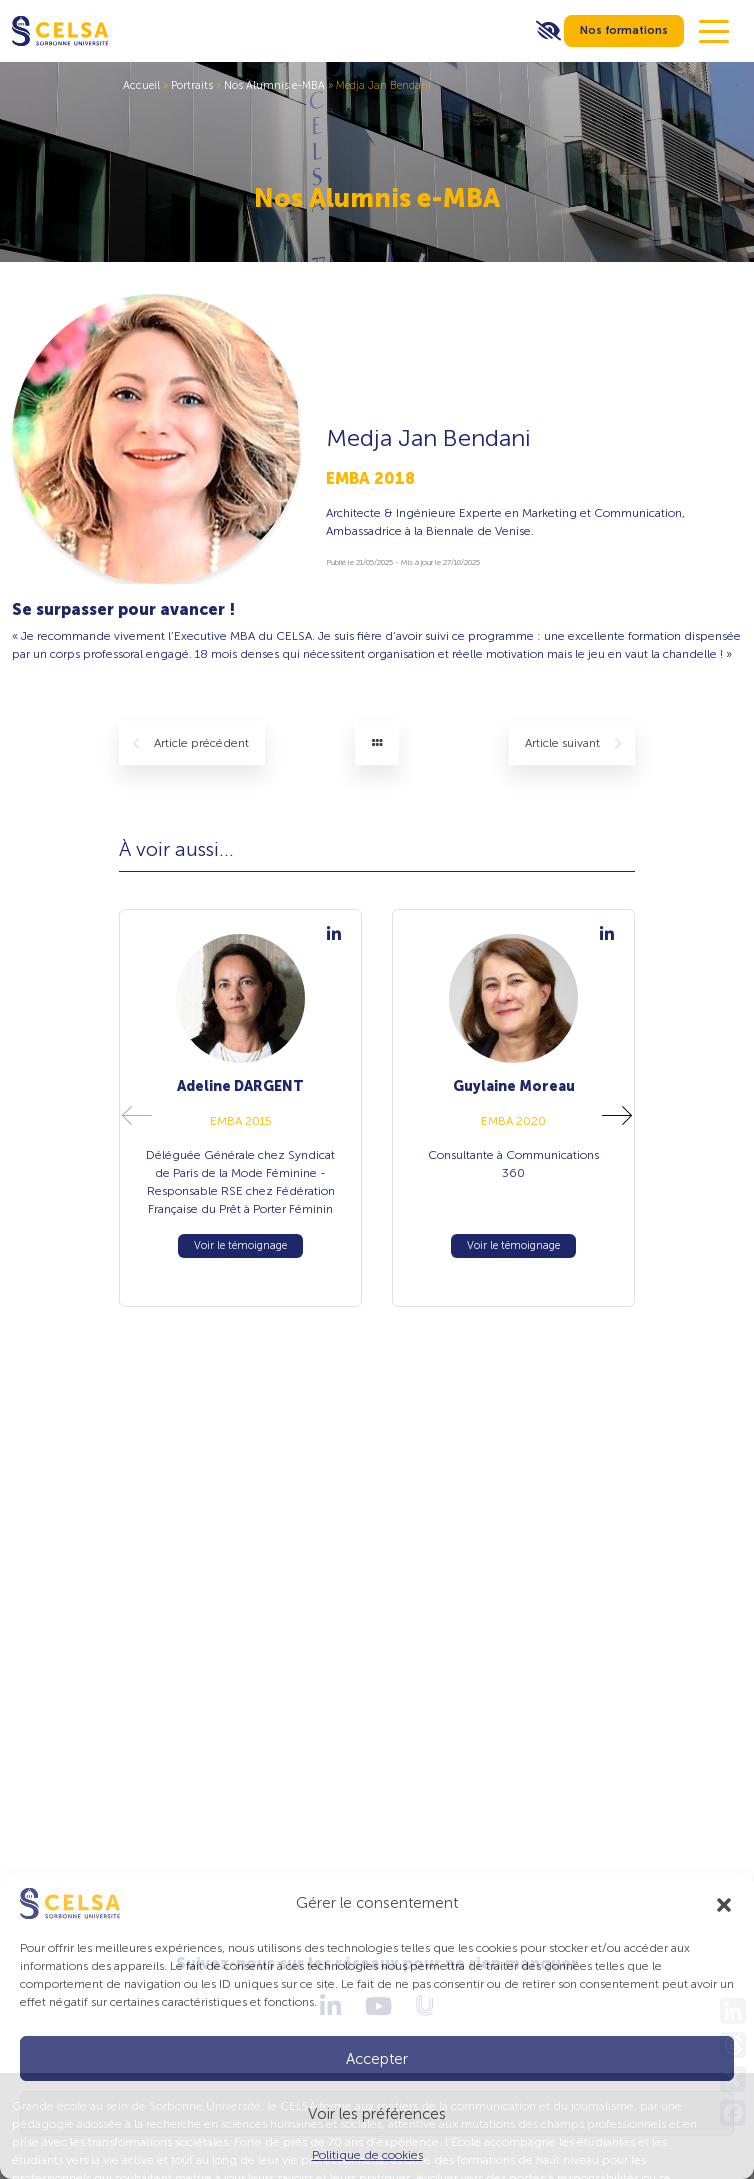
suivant (573, 743)
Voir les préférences (377, 2114)
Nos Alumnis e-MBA (274, 85)
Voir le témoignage (240, 1245)
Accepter (377, 2059)
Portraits (192, 85)
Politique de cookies (367, 2155)
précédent (190, 743)
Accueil (141, 85)
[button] (724, 1903)
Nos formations (624, 30)
